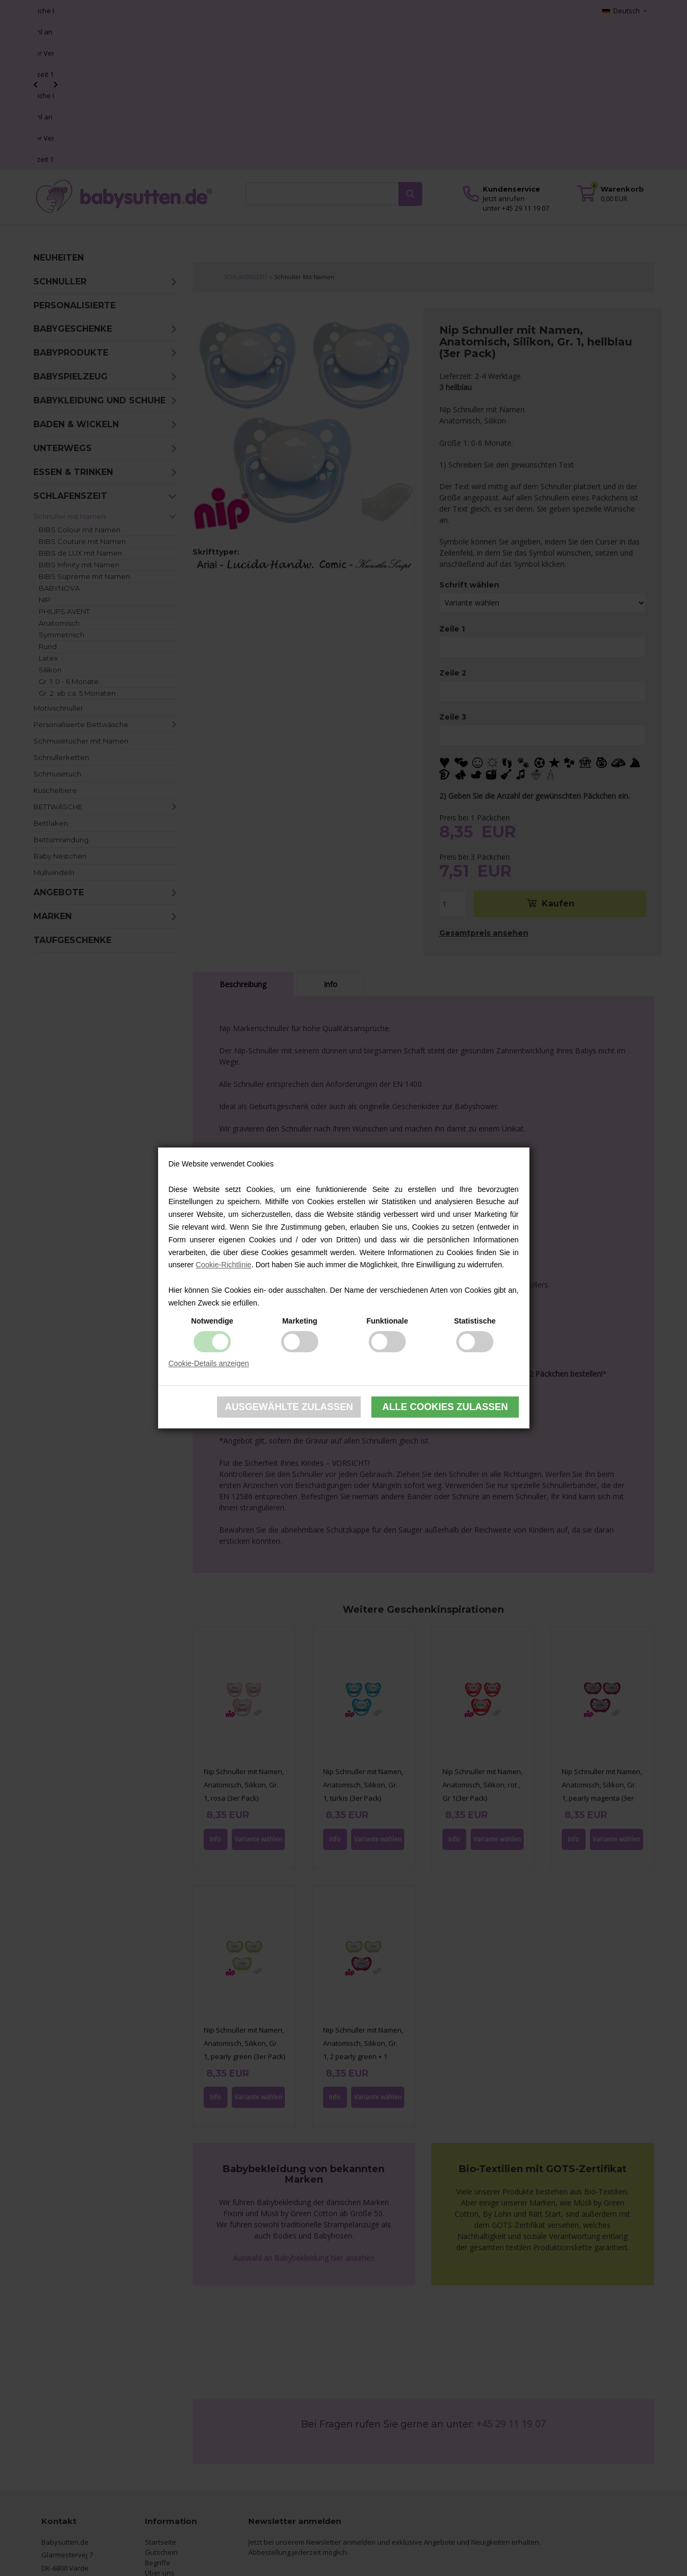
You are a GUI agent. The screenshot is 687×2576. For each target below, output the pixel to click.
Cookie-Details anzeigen (209, 1363)
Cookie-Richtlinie (223, 1265)
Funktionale (387, 1321)
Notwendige (212, 1321)
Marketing (299, 1321)
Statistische (475, 1321)
